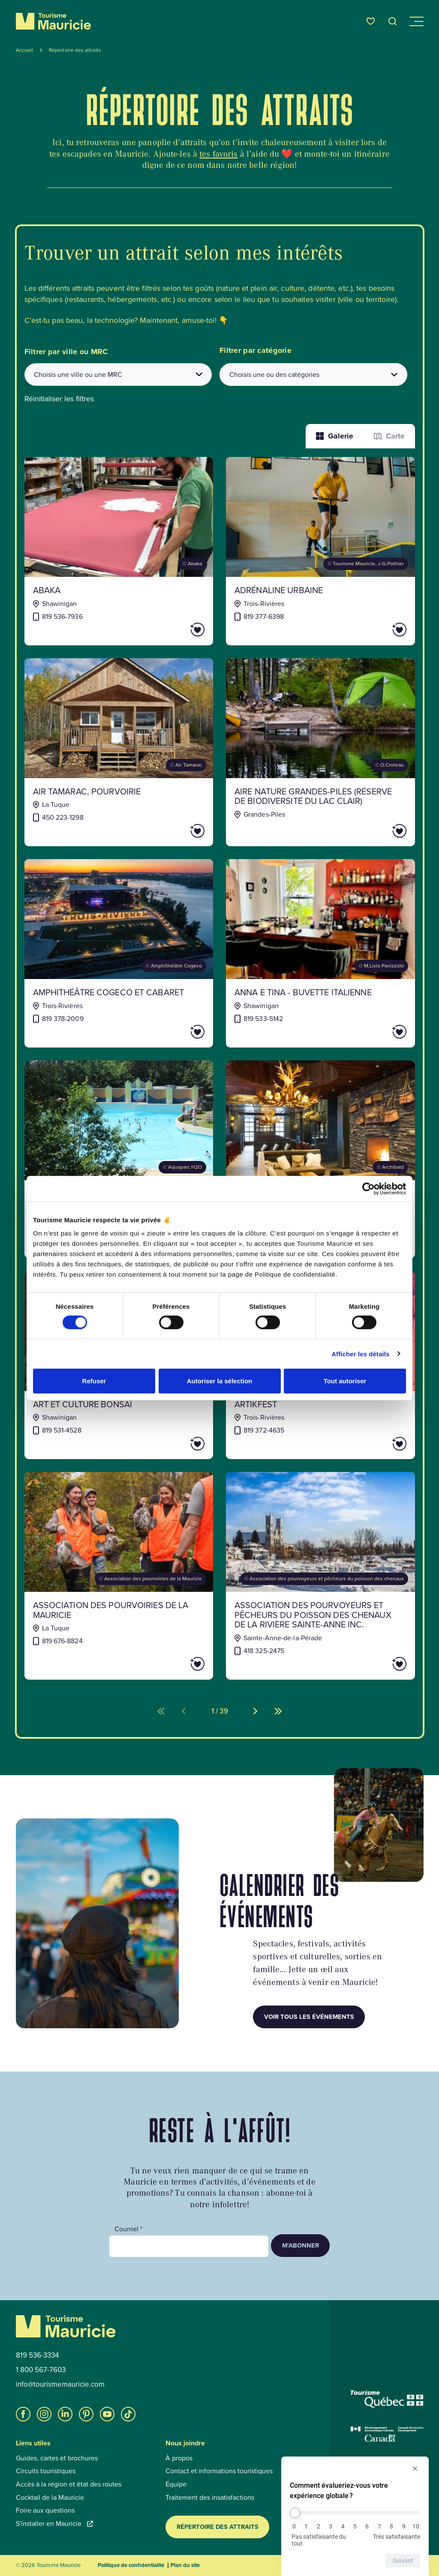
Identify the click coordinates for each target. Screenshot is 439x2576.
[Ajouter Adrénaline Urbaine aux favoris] (374, 629)
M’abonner (300, 2245)
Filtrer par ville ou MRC (66, 352)
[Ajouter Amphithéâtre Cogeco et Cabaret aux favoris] (173, 1032)
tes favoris (218, 153)
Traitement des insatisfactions (209, 2497)
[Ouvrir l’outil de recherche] (393, 21)
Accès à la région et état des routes (68, 2484)
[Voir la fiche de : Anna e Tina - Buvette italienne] (320, 953)
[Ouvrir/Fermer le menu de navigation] (416, 21)
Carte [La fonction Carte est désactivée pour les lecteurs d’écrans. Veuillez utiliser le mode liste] (389, 436)
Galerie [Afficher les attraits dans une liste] (334, 436)
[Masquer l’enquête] (415, 2468)
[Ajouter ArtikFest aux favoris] (374, 1444)
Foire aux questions (45, 2510)
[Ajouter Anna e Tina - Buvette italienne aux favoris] (374, 1032)
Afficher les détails (360, 1353)
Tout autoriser (345, 1381)
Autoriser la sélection (220, 1381)
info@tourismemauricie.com (60, 2384)
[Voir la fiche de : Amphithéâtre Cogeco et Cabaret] (118, 953)
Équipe (175, 2484)
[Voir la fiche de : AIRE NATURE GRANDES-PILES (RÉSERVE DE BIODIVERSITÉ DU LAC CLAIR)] (320, 752)
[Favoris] (370, 21)
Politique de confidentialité (131, 2565)
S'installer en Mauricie (54, 2523)
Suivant (403, 2560)
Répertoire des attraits (218, 2526)
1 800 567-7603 (41, 2370)
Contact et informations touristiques (219, 2471)
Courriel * (128, 2229)
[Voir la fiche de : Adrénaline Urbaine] (320, 551)
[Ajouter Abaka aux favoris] (173, 629)
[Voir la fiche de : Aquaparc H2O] (118, 1159)
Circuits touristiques (45, 2471)
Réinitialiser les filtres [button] (59, 399)
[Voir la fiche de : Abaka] (118, 551)
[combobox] (118, 374)
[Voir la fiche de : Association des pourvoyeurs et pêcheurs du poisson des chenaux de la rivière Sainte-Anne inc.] (320, 1576)
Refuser (94, 1381)
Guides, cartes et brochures (57, 2458)
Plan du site (185, 2565)
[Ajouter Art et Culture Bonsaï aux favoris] (173, 1444)
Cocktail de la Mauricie (50, 2497)
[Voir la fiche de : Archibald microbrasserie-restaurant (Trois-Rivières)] (320, 1159)
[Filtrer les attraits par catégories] (313, 374)
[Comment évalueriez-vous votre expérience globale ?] (355, 2512)
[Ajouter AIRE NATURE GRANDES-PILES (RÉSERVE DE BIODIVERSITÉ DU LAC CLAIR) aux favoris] (374, 831)
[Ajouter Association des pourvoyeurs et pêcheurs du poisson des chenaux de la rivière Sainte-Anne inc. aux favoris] (374, 1664)
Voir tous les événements (309, 2016)
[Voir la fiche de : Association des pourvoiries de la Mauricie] (118, 1576)
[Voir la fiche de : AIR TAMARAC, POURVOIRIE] (118, 752)
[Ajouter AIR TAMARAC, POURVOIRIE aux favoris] (173, 831)
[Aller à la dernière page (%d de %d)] (278, 1711)
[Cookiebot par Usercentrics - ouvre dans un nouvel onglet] (368, 1188)
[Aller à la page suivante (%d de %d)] (255, 1711)
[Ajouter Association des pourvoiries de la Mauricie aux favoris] (173, 1664)
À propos (178, 2458)
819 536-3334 (37, 2355)
